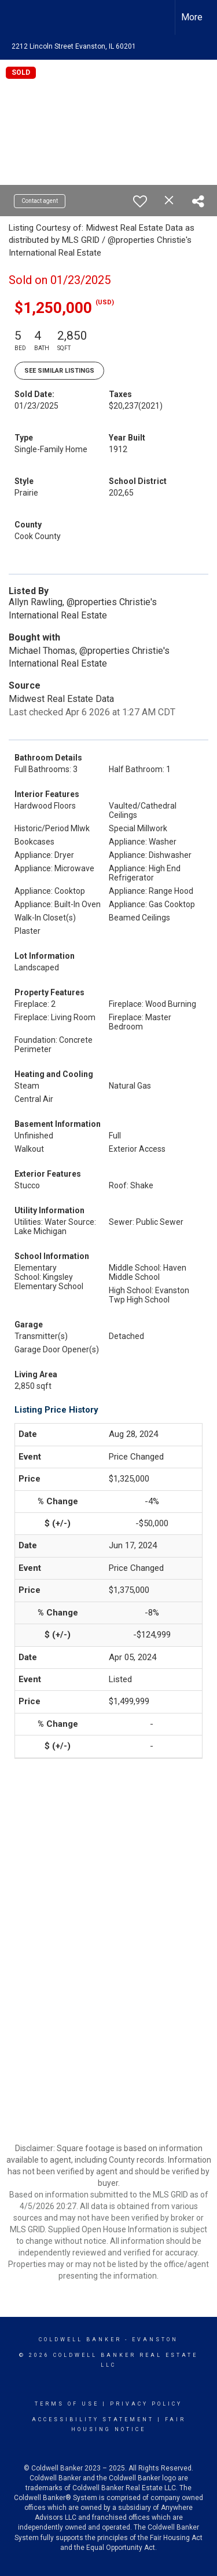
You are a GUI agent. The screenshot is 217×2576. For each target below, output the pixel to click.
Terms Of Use (67, 2404)
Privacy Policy (146, 2404)
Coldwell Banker (80, 2339)
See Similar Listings (59, 370)
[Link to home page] (19, 17)
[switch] (140, 201)
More (192, 17)
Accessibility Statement (93, 2419)
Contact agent (39, 201)
